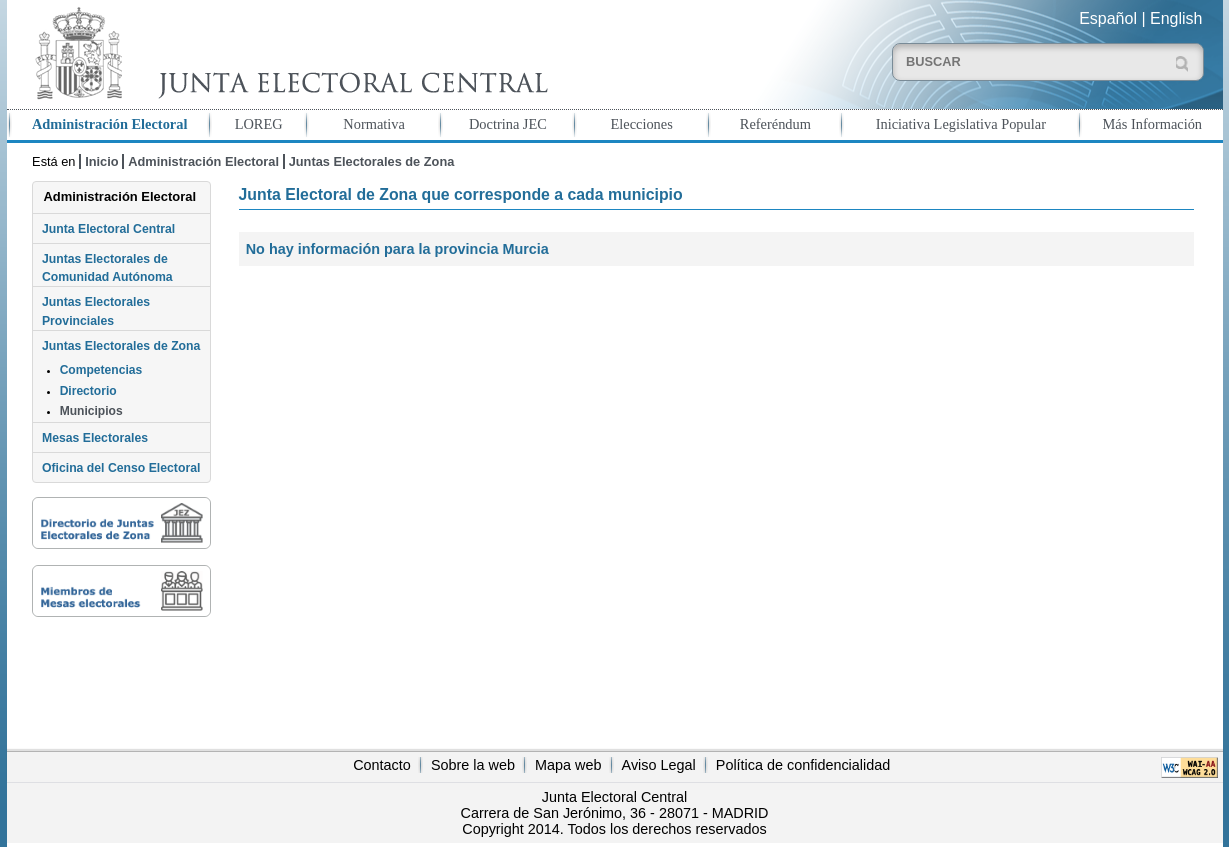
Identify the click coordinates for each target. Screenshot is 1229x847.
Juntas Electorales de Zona (372, 161)
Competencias (101, 370)
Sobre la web (473, 765)
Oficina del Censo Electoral (121, 468)
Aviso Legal (659, 765)
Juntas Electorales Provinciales (96, 311)
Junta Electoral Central (108, 229)
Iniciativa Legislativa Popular (961, 124)
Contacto (382, 765)
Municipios (91, 411)
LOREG (259, 124)
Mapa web (568, 765)
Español (1108, 18)
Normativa (374, 124)
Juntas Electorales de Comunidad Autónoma (107, 268)
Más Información (1153, 124)
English (1176, 18)
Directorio (88, 391)
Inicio (101, 161)
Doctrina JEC (508, 124)
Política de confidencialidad (803, 765)
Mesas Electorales (95, 438)
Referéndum (775, 124)
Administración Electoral (109, 124)
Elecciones (641, 124)
